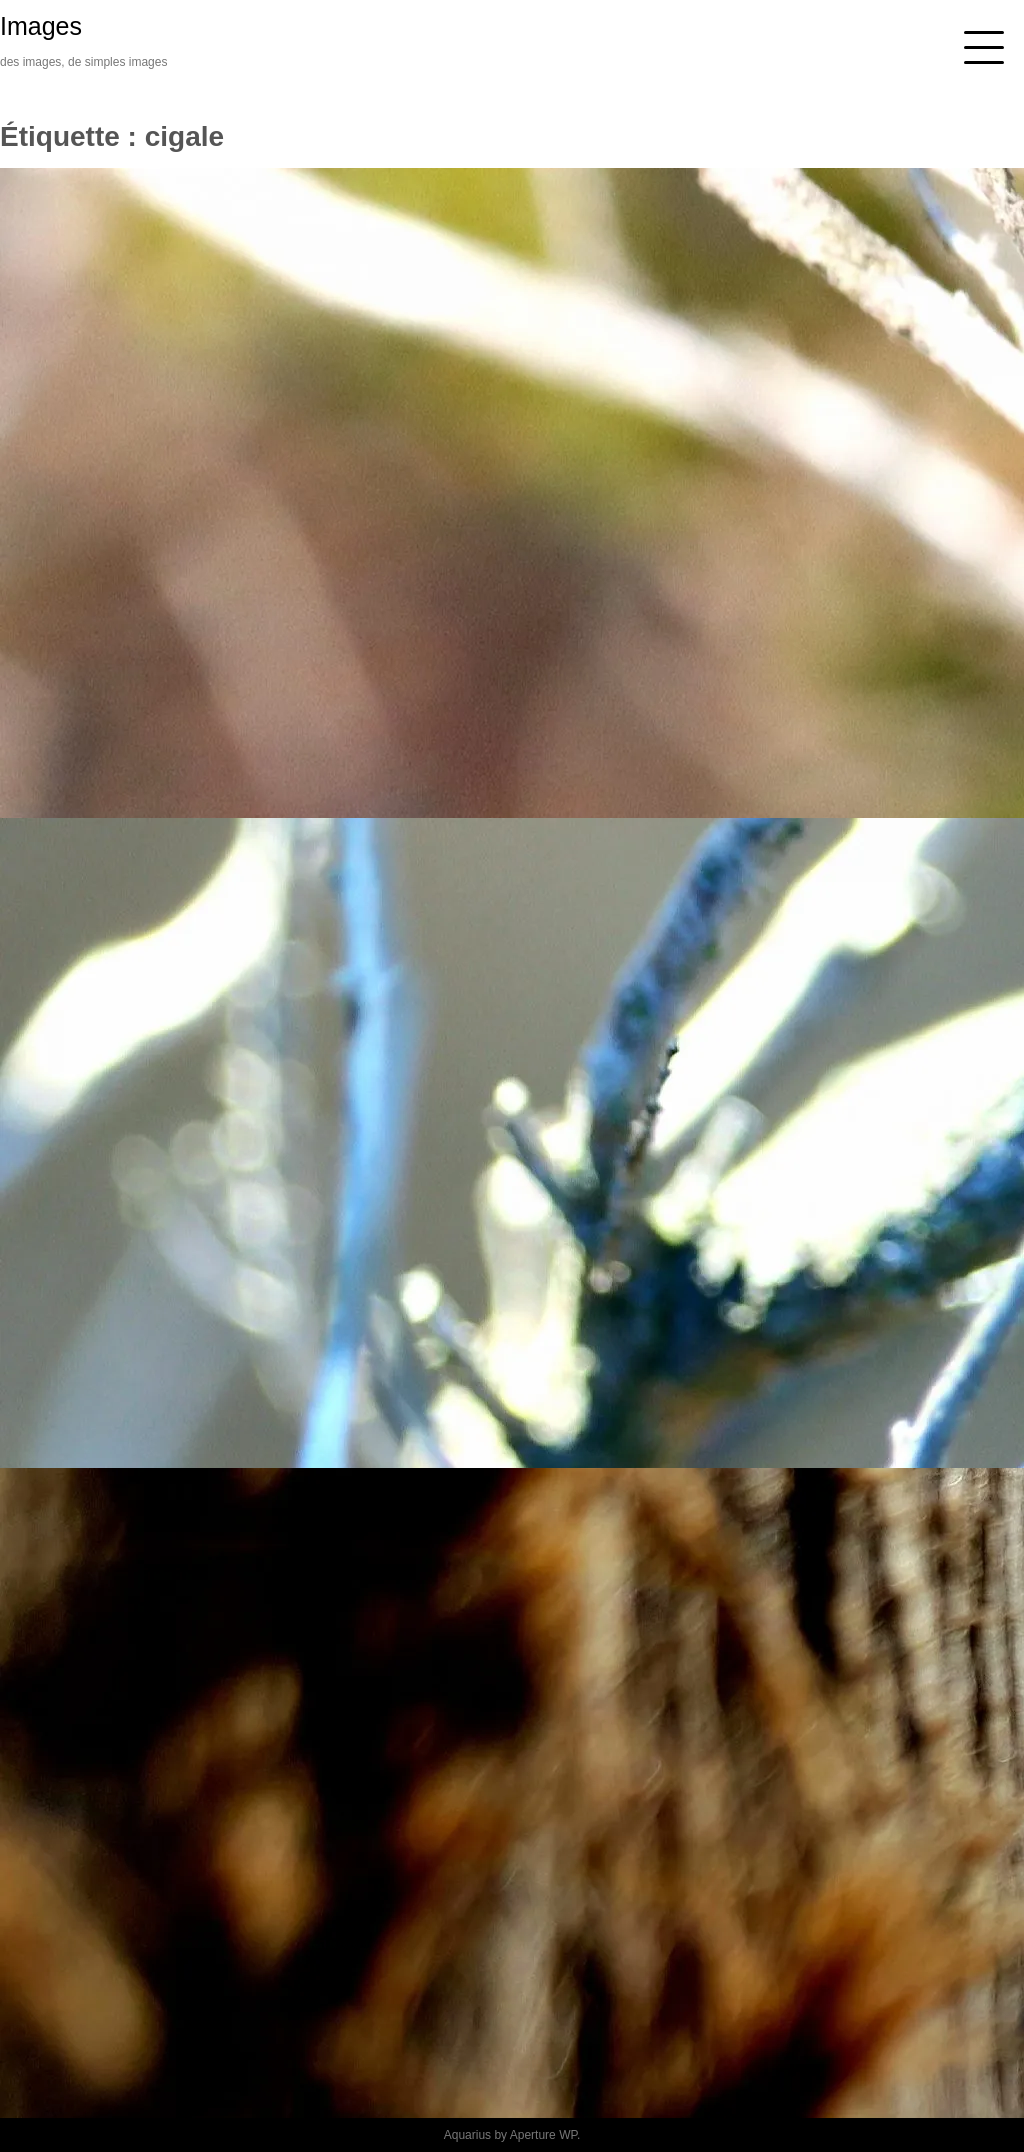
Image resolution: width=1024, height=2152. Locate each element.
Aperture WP (543, 2135)
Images (41, 26)
